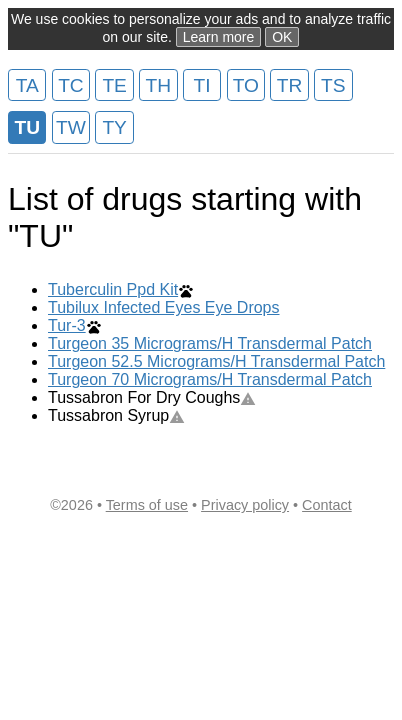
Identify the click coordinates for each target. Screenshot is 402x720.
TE (114, 85)
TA (27, 85)
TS (333, 85)
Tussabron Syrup (116, 415)
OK (282, 37)
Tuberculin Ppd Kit (113, 289)
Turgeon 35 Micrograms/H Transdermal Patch (210, 343)
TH (159, 85)
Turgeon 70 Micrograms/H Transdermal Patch (210, 379)
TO (246, 85)
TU (27, 127)
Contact (327, 505)
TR (290, 85)
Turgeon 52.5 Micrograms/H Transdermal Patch (216, 361)
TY (114, 127)
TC (71, 85)
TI (202, 85)
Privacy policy (245, 505)
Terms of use (147, 505)
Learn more (219, 37)
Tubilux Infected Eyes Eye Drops (164, 307)
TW (71, 127)
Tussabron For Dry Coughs (152, 397)
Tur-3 (67, 325)
